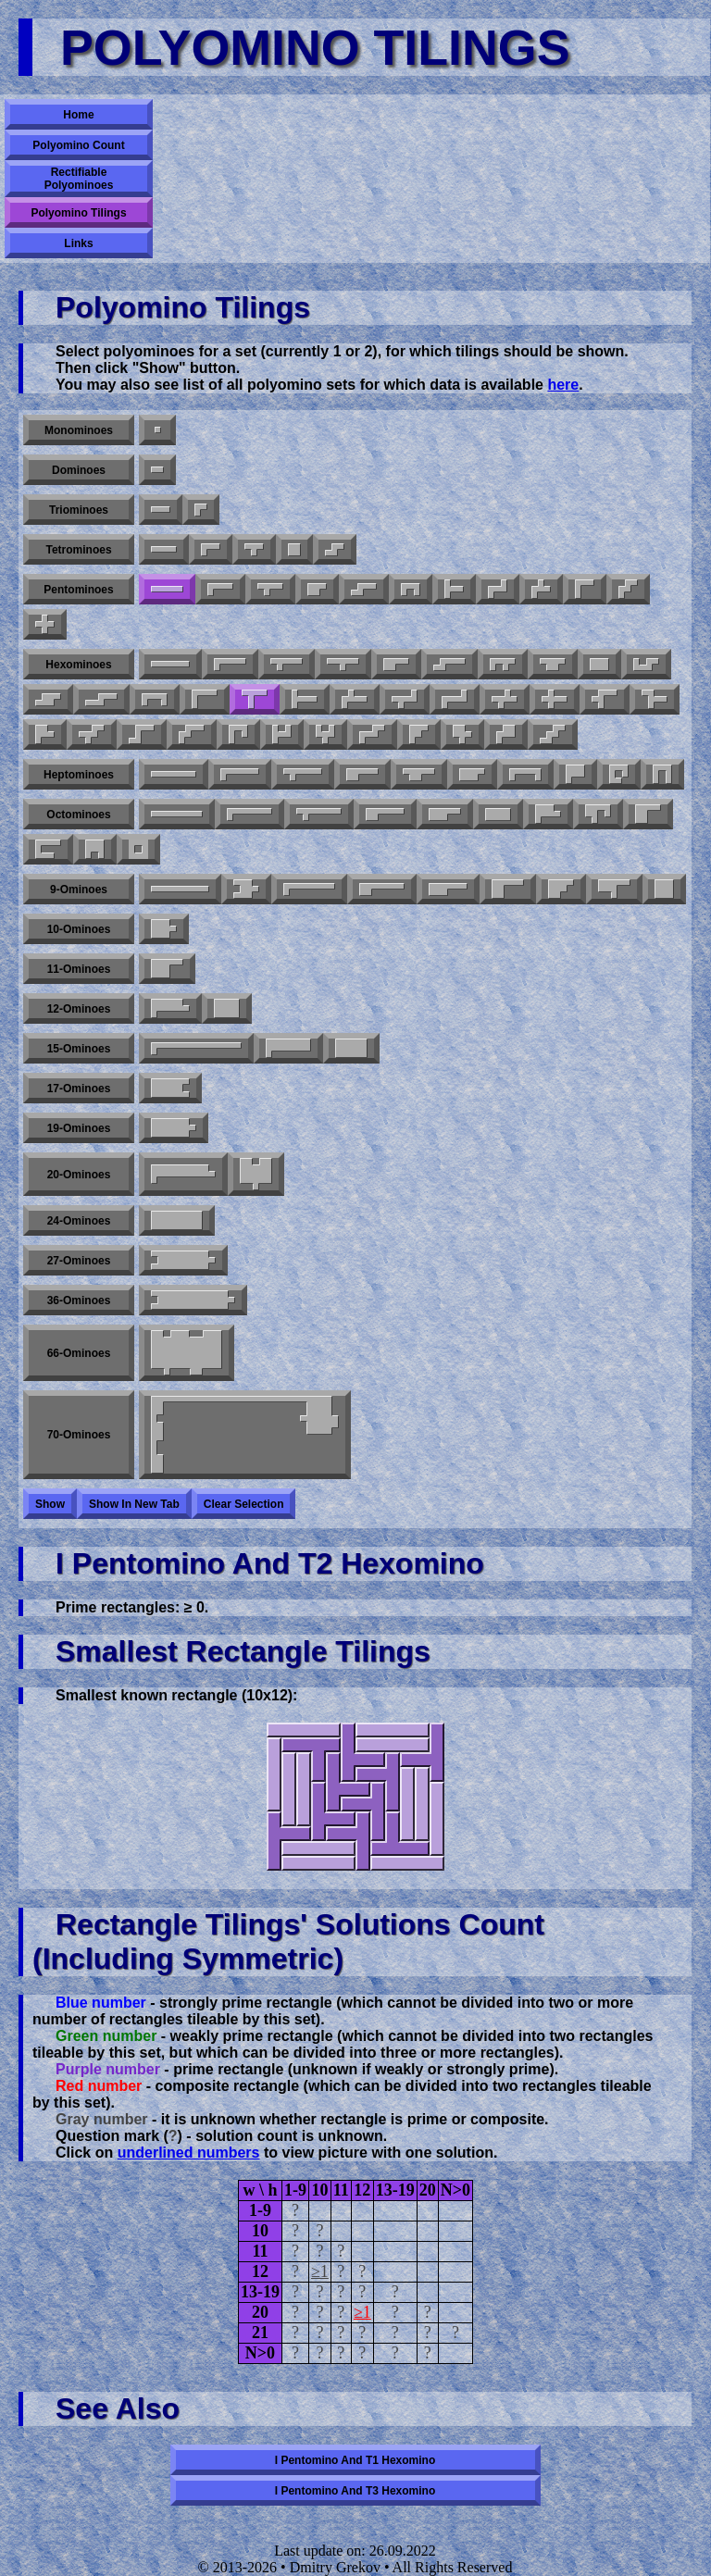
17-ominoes (79, 1088)
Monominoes (78, 430)
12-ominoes (79, 1008)
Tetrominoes (78, 549)
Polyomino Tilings (78, 212)
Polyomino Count (78, 145)
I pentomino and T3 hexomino (355, 2490)
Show (50, 1504)
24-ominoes (79, 1220)
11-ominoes (79, 969)
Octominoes (78, 814)
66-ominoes (79, 1353)
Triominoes (78, 510)
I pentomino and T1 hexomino (355, 2460)
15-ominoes (79, 1048)
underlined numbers (189, 2152)
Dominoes (79, 470)
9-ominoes (78, 889)
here (563, 384)
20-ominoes (79, 1174)
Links (78, 243)
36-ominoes (79, 1300)
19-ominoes (79, 1128)
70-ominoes (79, 1434)
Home (78, 114)
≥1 (320, 2271)
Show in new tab (134, 1504)
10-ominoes (79, 929)
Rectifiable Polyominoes (79, 179)
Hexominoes (78, 664)
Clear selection (244, 1504)
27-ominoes (79, 1260)
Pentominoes (78, 589)
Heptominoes (79, 774)
